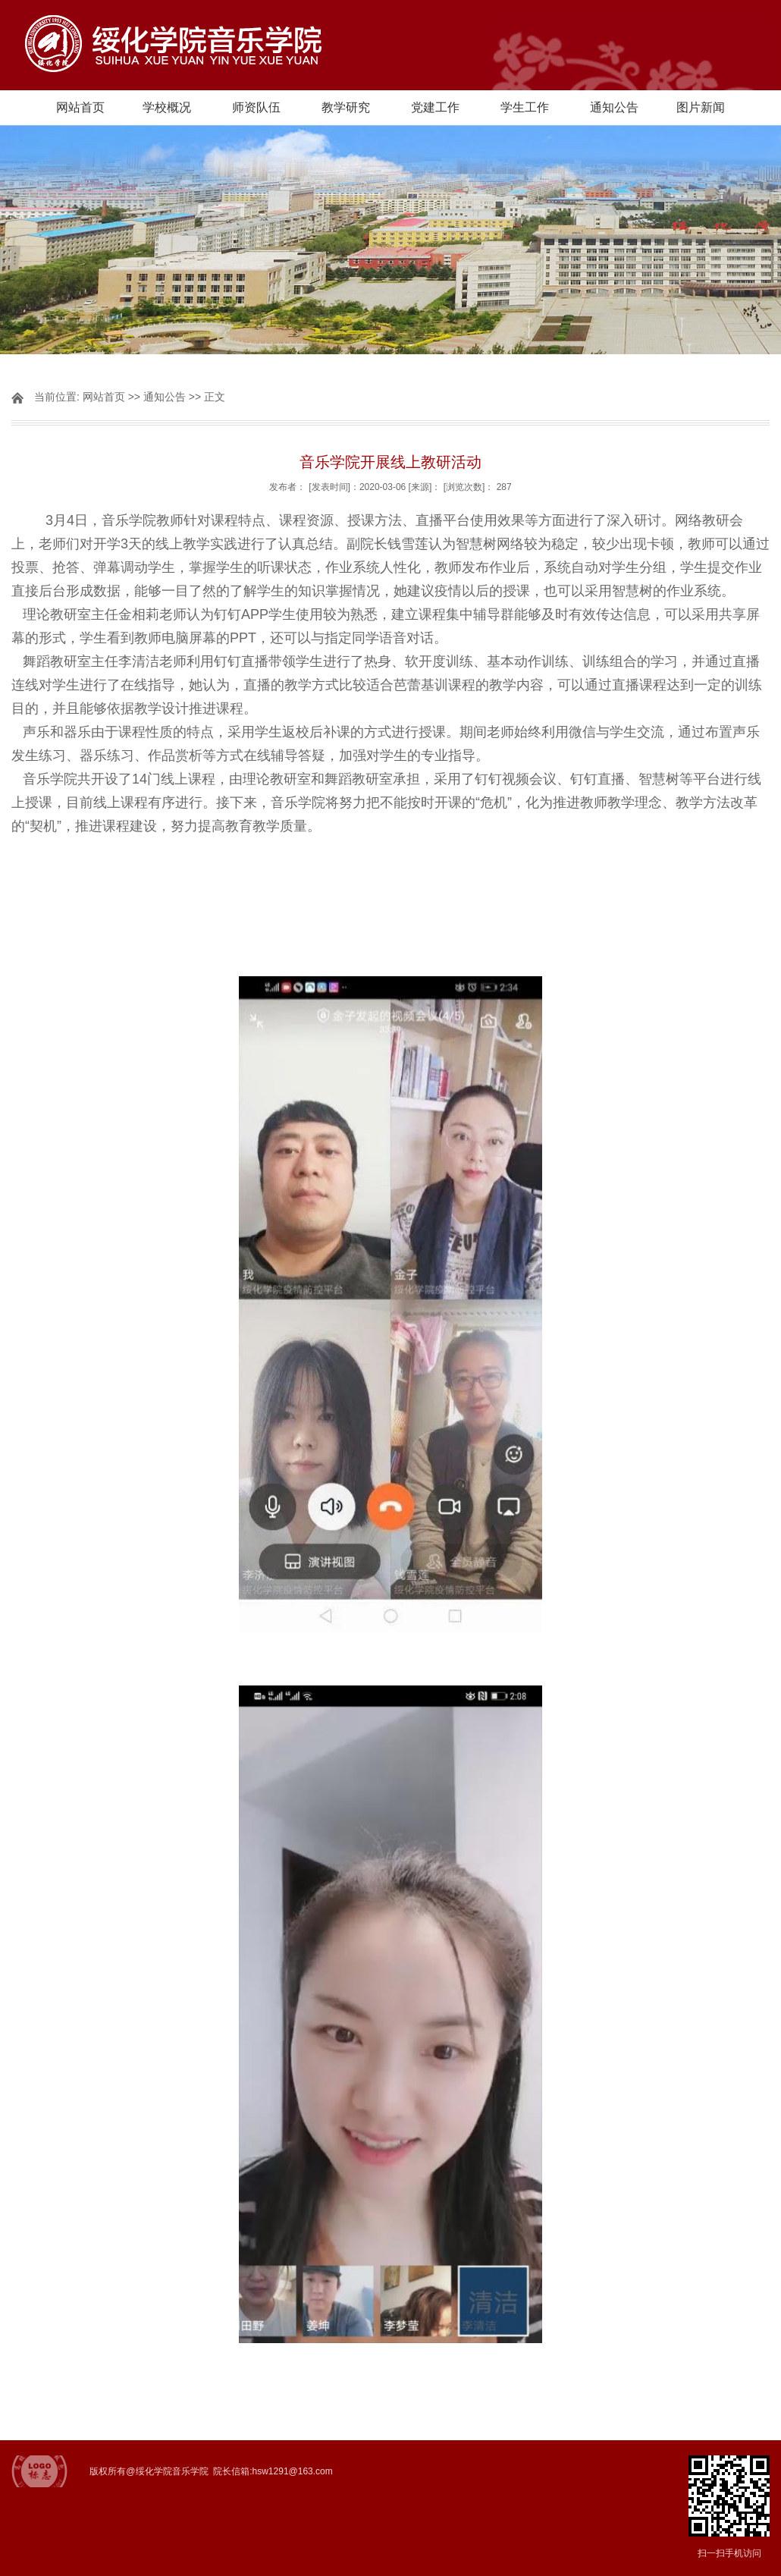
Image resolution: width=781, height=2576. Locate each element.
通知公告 (614, 107)
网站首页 (80, 107)
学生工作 (524, 107)
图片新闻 (700, 107)
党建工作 (435, 107)
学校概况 (167, 107)
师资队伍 (256, 107)
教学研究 (345, 107)
